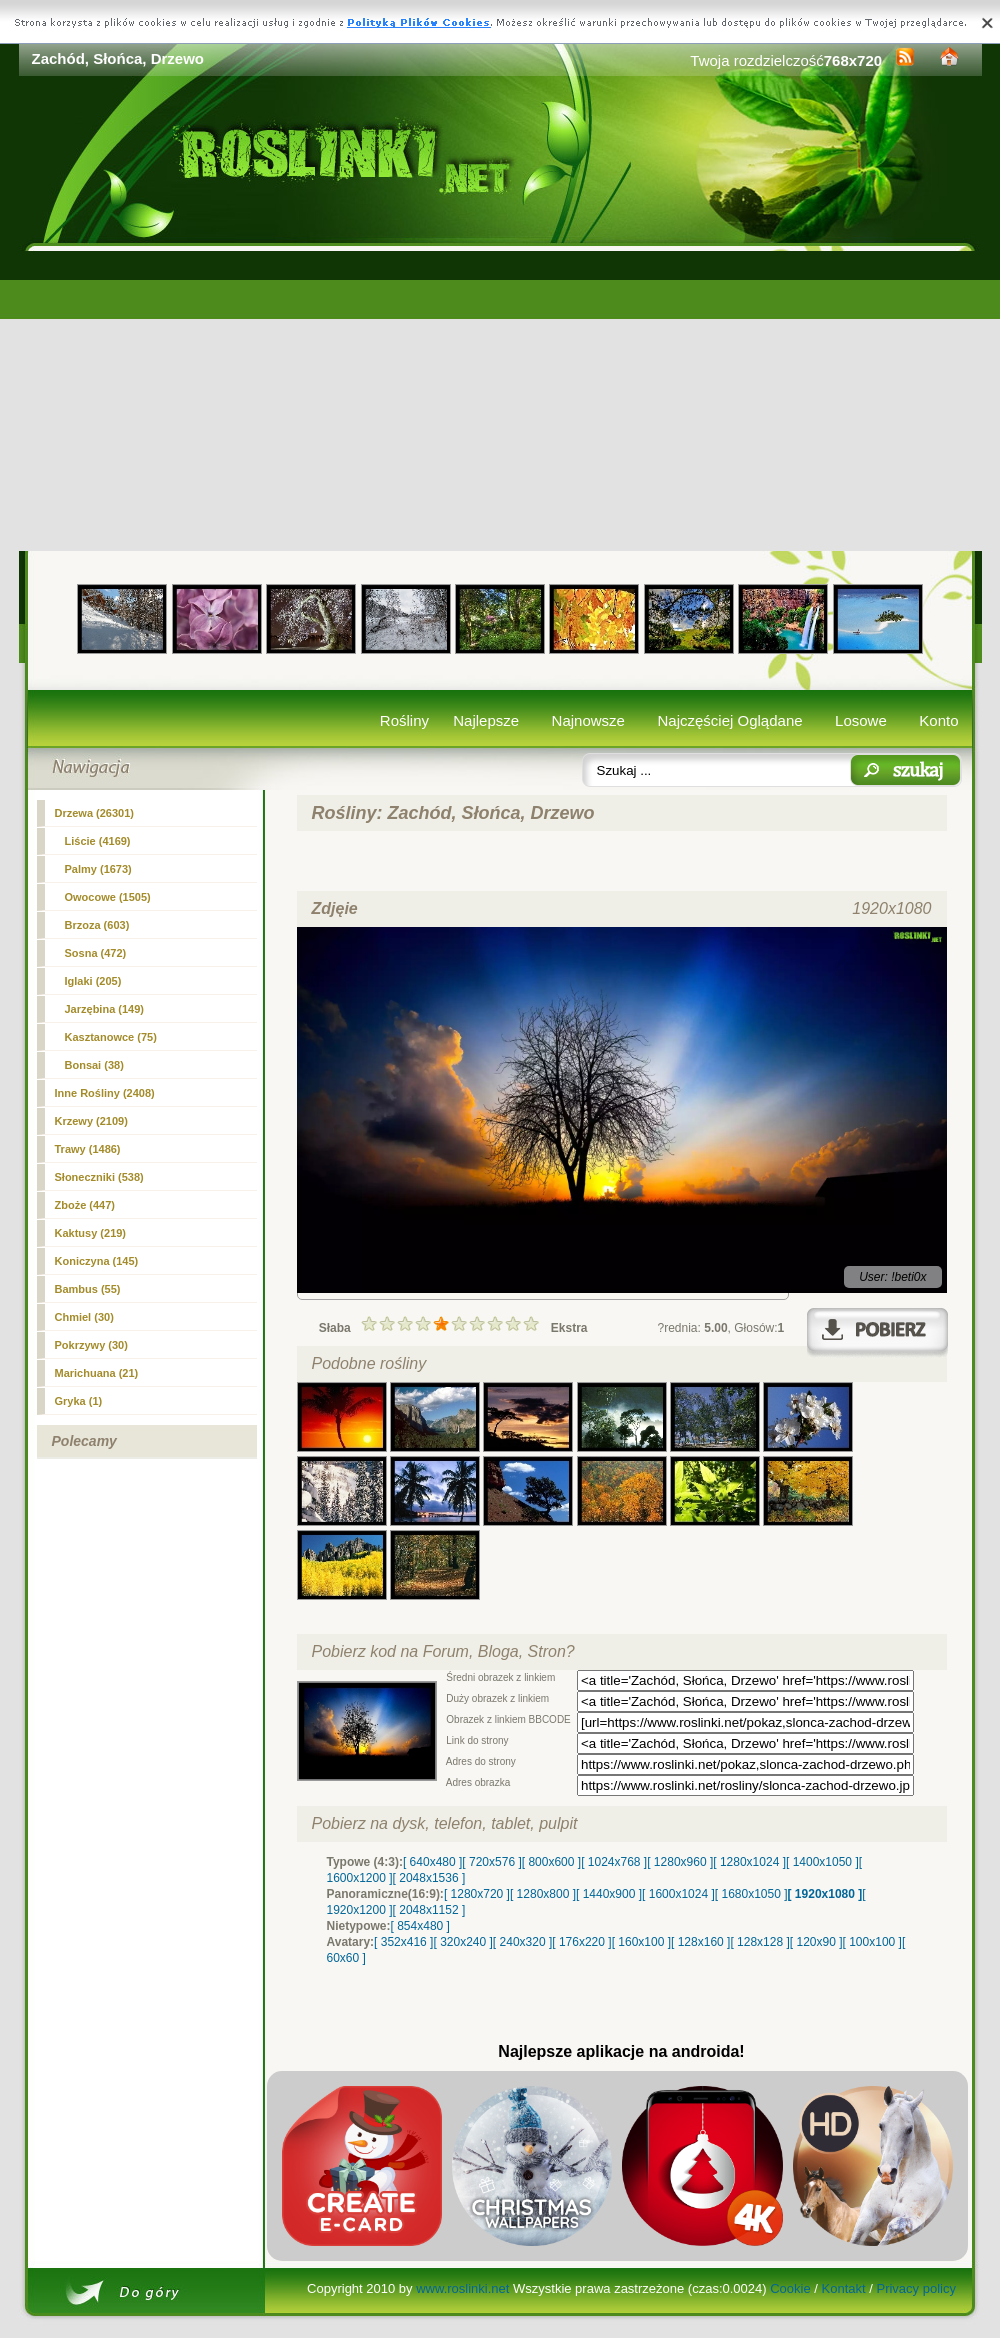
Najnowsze (588, 720)
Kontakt (844, 2288)
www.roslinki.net (462, 2288)
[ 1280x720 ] (477, 1894)
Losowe (861, 720)
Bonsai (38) (94, 1065)
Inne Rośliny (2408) (105, 1093)
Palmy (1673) (98, 869)
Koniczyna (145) (97, 1261)
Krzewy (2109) (91, 1121)
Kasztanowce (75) (111, 1037)
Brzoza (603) (97, 925)
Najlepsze (486, 720)
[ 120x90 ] (816, 1942)
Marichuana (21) (97, 1373)
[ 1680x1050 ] (751, 1894)
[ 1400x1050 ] (822, 1862)
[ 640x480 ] (432, 1862)
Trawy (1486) (88, 1149)
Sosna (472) (96, 953)
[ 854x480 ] (420, 1926)
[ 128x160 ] (700, 1942)
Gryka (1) (79, 1401)
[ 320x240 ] (462, 1942)
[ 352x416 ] (403, 1942)
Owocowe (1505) (108, 897)
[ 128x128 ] (759, 1942)
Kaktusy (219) (91, 1233)
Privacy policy (915, 2288)
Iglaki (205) (93, 981)
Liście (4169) (98, 841)
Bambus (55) (88, 1289)
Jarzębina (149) (104, 1009)
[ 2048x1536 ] (429, 1878)
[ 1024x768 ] (614, 1862)
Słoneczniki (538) (99, 1177)
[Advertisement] (500, 401)
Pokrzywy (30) (91, 1345)
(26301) (95, 813)
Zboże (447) (85, 1205)
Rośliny (404, 720)
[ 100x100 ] (872, 1942)
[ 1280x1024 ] (749, 1862)
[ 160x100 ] (641, 1942)
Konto (938, 720)
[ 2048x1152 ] (429, 1910)
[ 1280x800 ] (543, 1894)
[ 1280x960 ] (680, 1862)
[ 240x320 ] (522, 1942)
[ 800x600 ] (551, 1862)
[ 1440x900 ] (609, 1894)
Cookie (790, 2288)
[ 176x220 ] (581, 1942)
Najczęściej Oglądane (729, 720)
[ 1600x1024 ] (678, 1894)
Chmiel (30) (84, 1317)
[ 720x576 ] (491, 1862)
